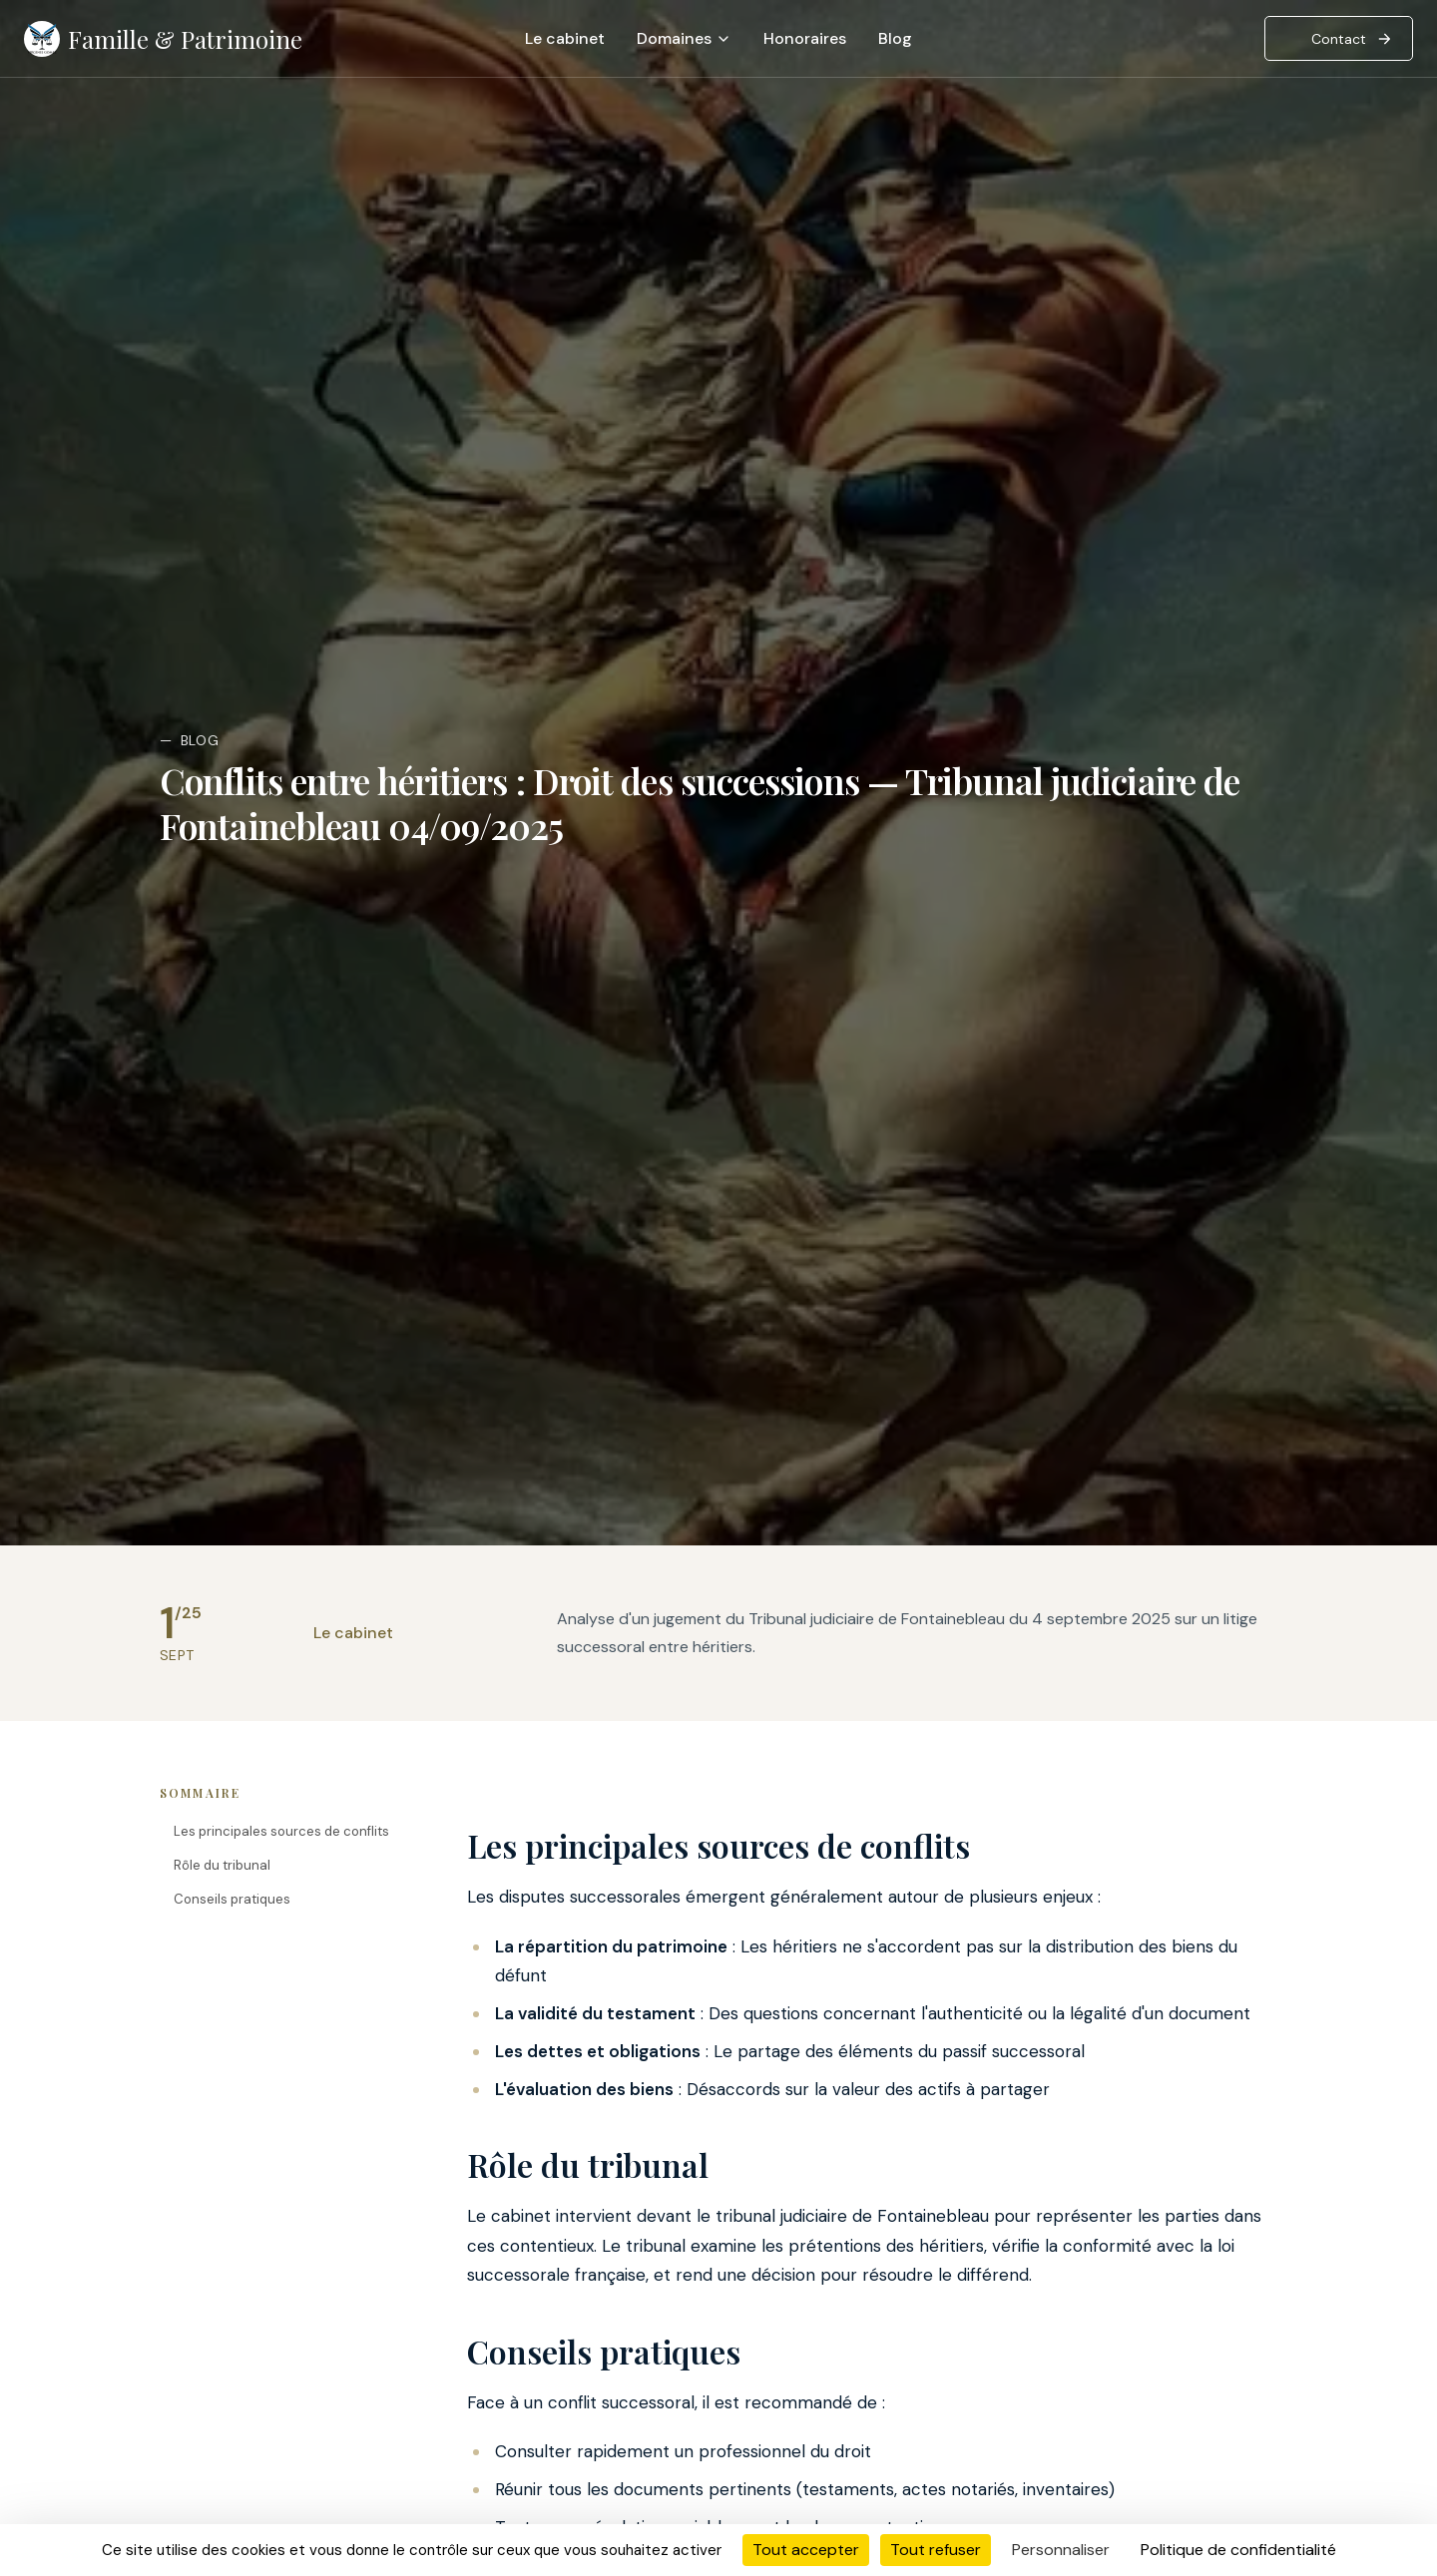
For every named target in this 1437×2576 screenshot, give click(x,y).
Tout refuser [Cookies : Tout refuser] (935, 2549)
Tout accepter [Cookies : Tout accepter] (805, 2549)
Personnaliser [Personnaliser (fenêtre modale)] (1061, 2549)
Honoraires (804, 38)
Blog (895, 38)
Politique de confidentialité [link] (1238, 2549)
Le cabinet (565, 38)
